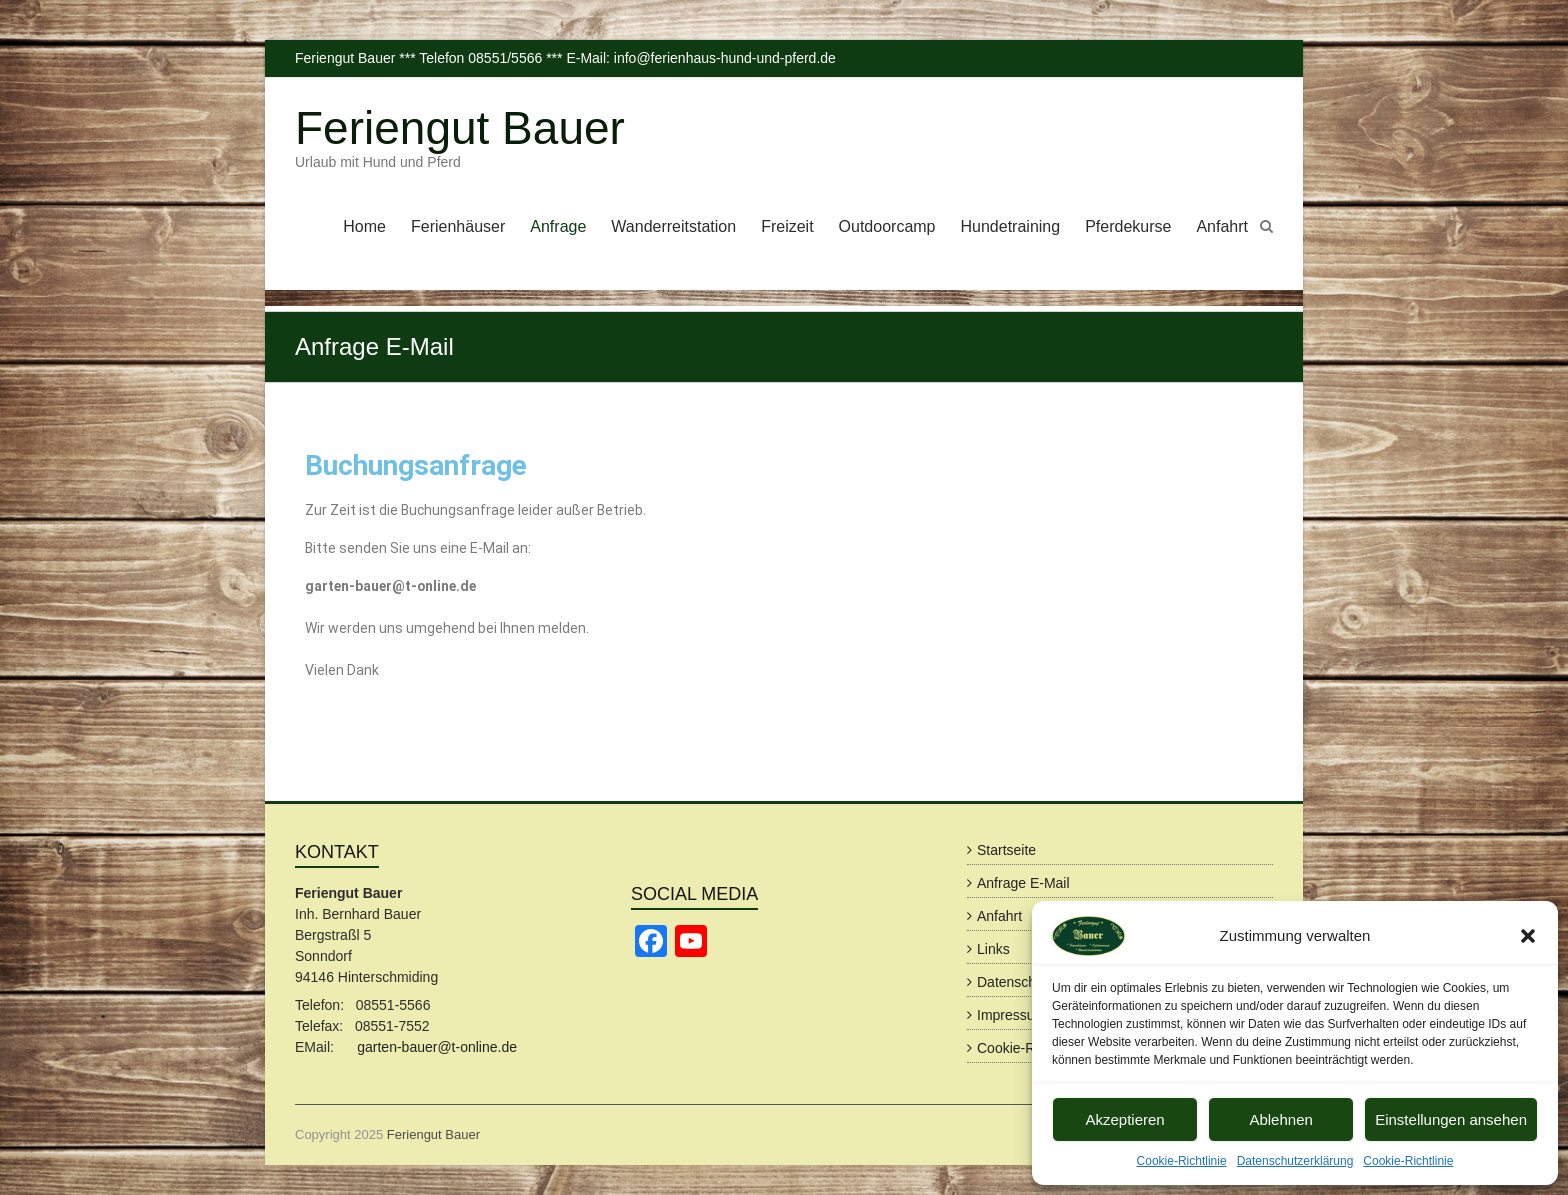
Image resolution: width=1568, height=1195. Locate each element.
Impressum (1011, 1015)
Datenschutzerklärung (1295, 1161)
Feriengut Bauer (460, 128)
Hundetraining (1011, 226)
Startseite (1006, 850)
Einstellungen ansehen (1451, 1119)
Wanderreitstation (673, 226)
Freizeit (787, 226)
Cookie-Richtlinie (1182, 1161)
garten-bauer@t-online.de (437, 1047)
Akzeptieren (1124, 1119)
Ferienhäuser (458, 226)
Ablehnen (1280, 1119)
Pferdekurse (1128, 226)
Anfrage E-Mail (1023, 883)
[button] (1528, 936)
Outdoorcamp (887, 226)
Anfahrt (1222, 226)
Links (993, 949)
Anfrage (558, 226)
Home (364, 226)
